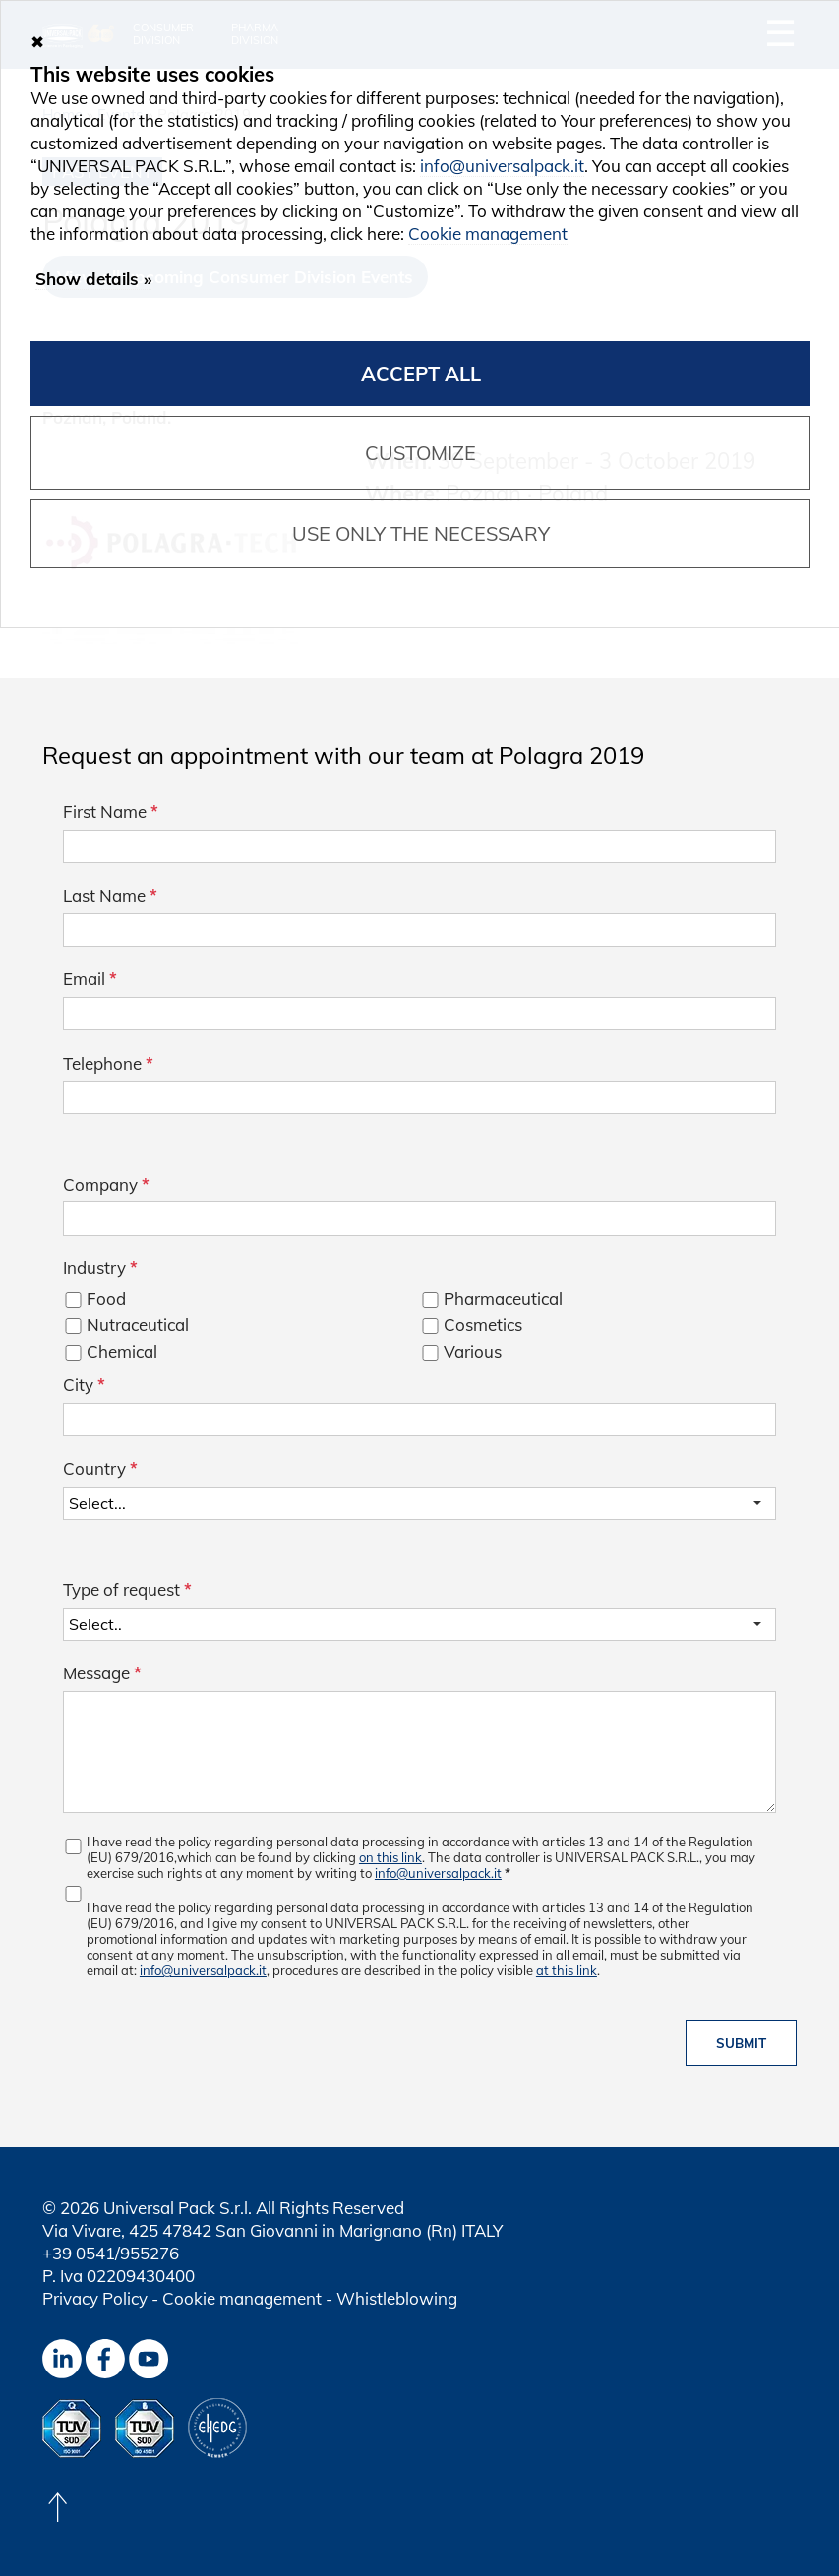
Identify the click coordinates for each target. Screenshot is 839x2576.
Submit (741, 2043)
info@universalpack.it (438, 1873)
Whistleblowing (396, 2298)
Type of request (127, 1589)
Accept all (421, 373)
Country (100, 1468)
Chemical (122, 1351)
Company (106, 1184)
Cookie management (242, 2298)
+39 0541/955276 (110, 2253)
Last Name (110, 895)
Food (106, 1298)
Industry (100, 1268)
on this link (390, 1857)
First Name (110, 811)
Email (90, 978)
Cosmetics (483, 1325)
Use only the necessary (421, 533)
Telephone (108, 1063)
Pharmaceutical (503, 1298)
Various (473, 1351)
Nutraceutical (138, 1325)
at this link (566, 1970)
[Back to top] (57, 2507)
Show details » (93, 278)
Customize (420, 452)
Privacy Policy (95, 2298)
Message (102, 1673)
